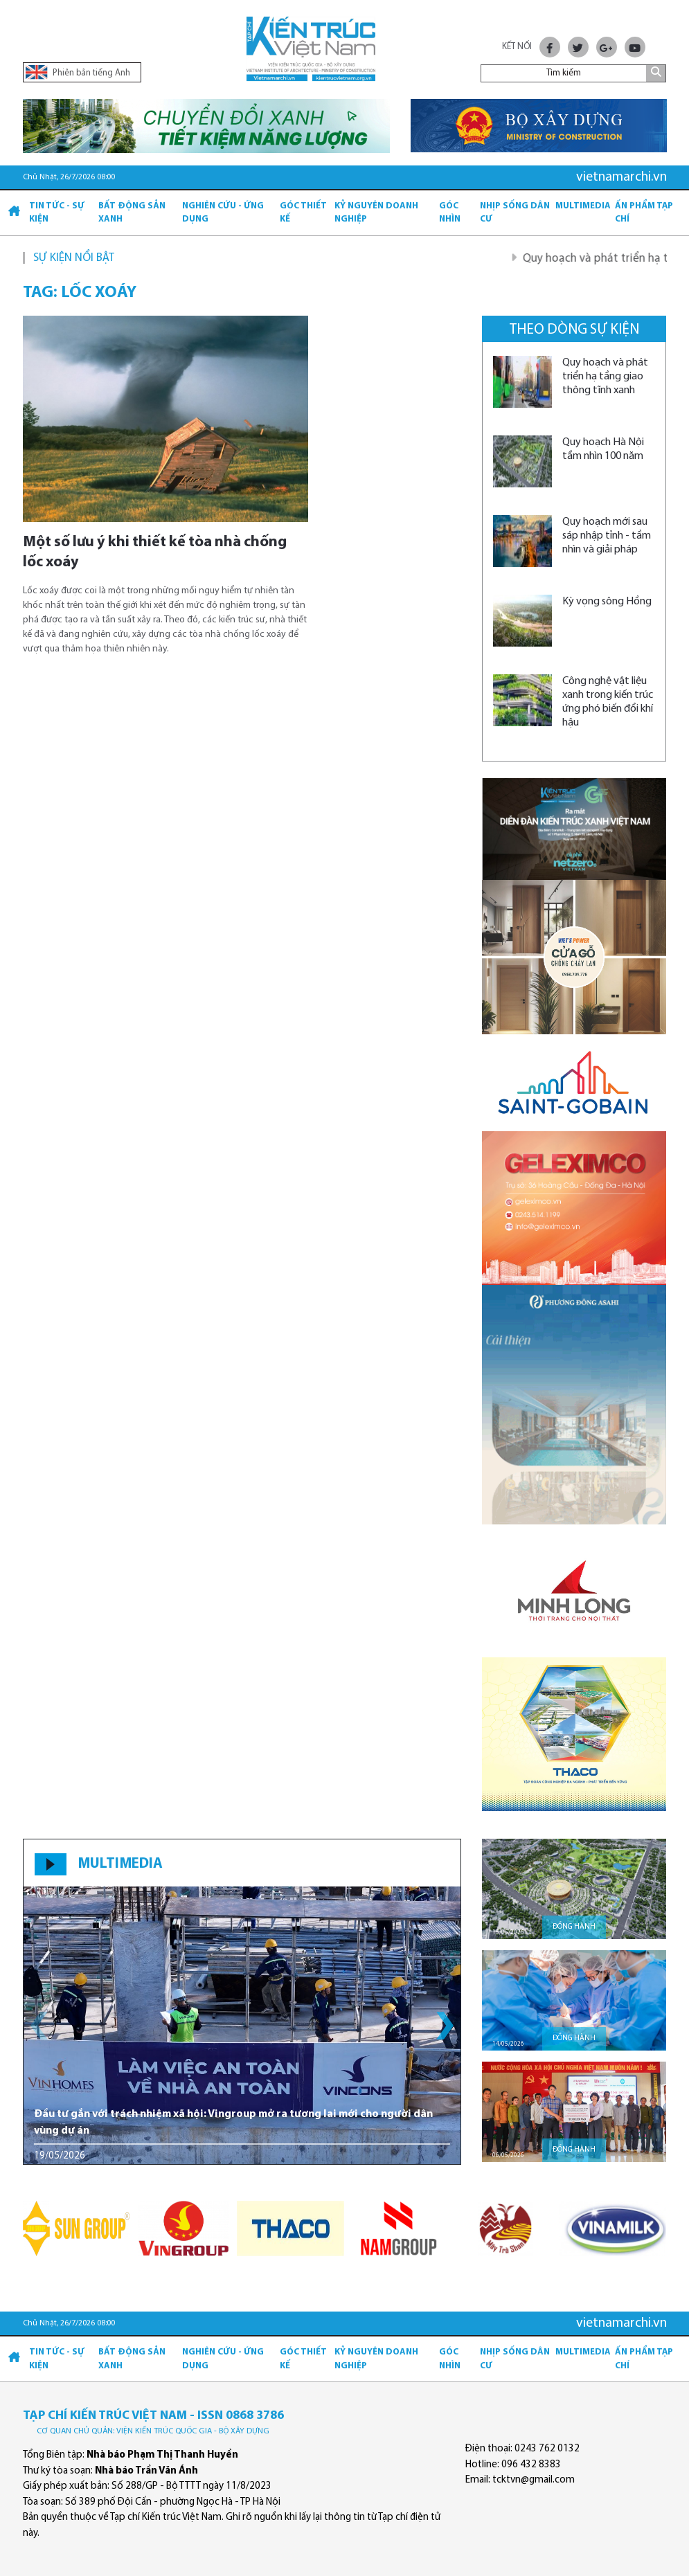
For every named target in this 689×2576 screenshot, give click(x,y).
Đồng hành (574, 1927)
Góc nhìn (449, 212)
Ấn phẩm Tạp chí (644, 212)
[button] (445, 2025)
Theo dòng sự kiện (574, 330)
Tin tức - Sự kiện (56, 212)
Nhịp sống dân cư (515, 212)
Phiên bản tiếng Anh (78, 72)
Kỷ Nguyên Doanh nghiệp (376, 212)
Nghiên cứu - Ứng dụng (223, 212)
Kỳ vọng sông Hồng (607, 601)
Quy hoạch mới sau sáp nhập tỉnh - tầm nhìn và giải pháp (606, 535)
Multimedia (583, 205)
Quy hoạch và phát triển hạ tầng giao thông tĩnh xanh (605, 376)
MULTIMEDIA (120, 1864)
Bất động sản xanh (131, 212)
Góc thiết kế (303, 212)
